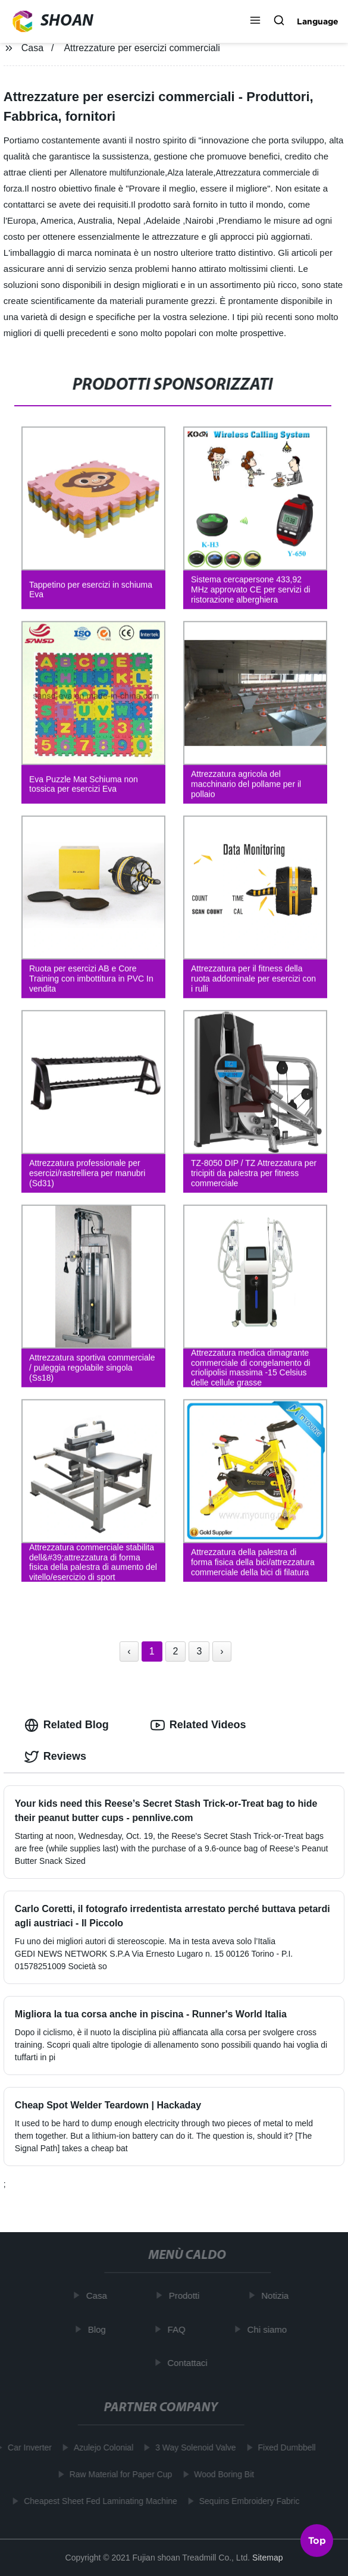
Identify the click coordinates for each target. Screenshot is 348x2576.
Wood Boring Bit (221, 2474)
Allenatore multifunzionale (117, 172)
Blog (99, 2329)
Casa (32, 48)
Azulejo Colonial (100, 2447)
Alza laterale (190, 172)
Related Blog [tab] (66, 1725)
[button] (255, 21)
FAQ (179, 2329)
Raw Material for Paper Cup (118, 2474)
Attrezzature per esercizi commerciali (142, 48)
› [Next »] (221, 1651)
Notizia (277, 2295)
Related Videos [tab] (198, 1725)
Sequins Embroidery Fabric (246, 2501)
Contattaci (190, 2363)
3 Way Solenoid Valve (192, 2447)
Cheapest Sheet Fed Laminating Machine (97, 2501)
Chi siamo (270, 2329)
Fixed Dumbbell (284, 2447)
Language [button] (317, 21)
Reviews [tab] (55, 1757)
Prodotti (186, 2295)
